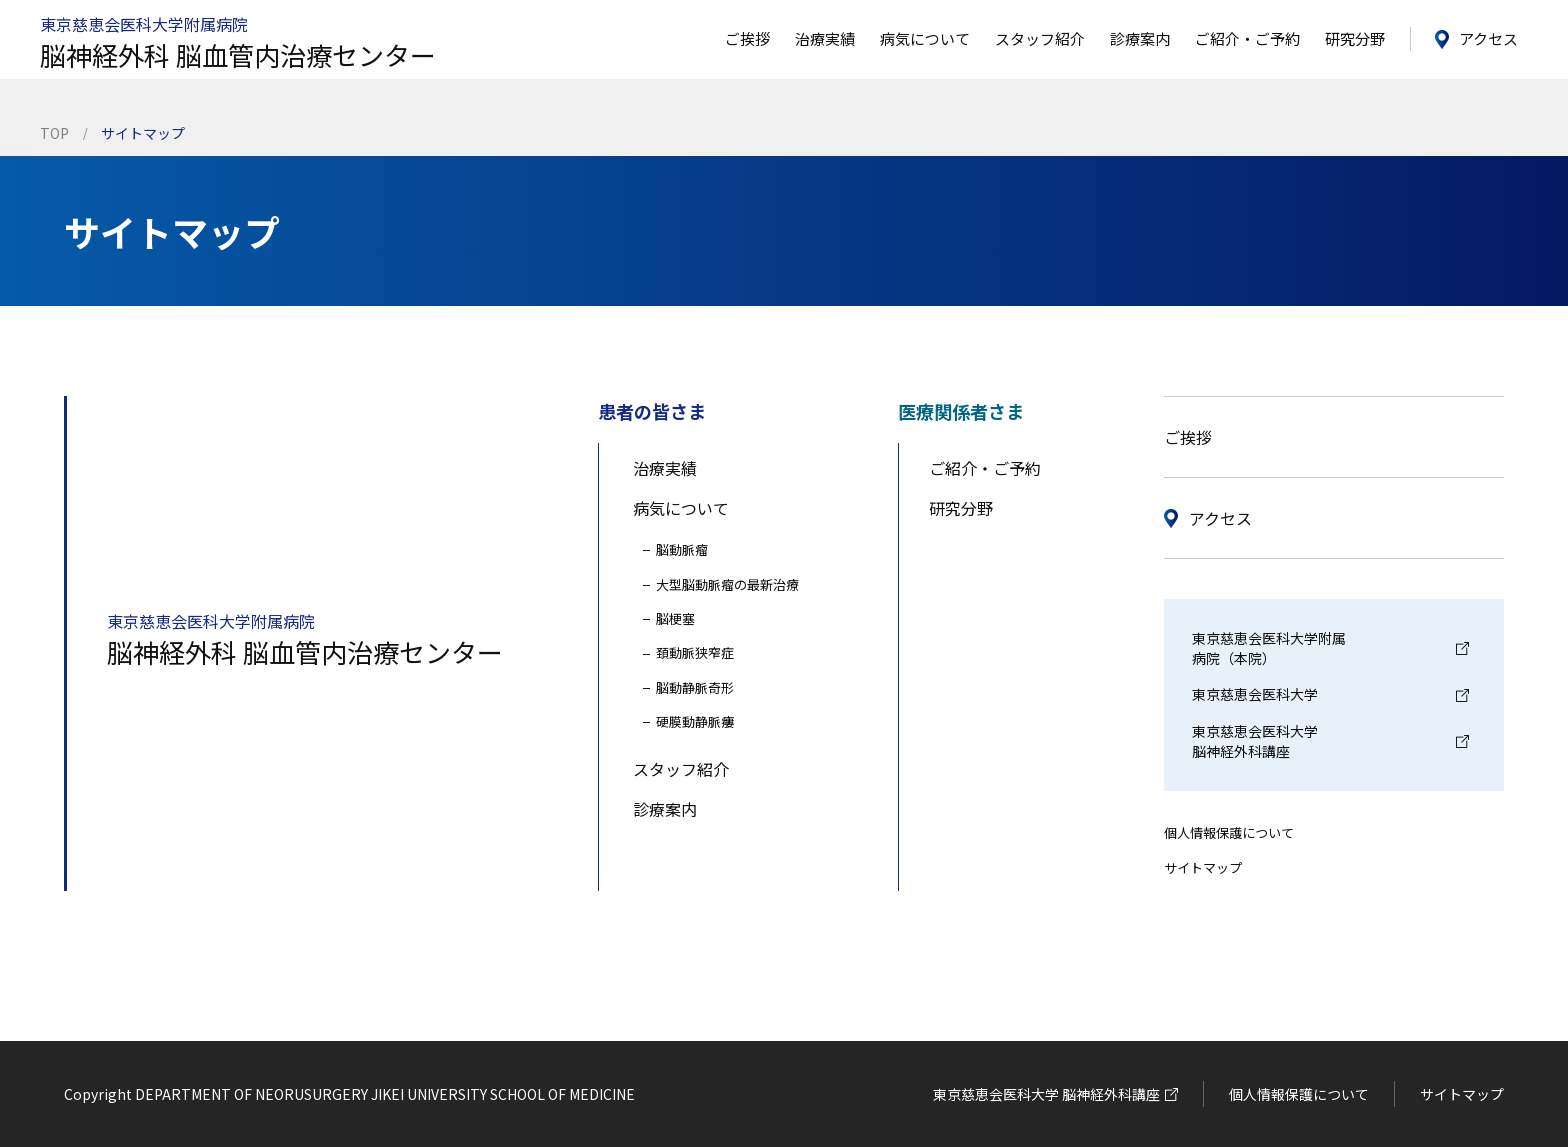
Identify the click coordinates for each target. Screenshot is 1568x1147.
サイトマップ (1203, 867)
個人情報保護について (1229, 832)
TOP (54, 133)
